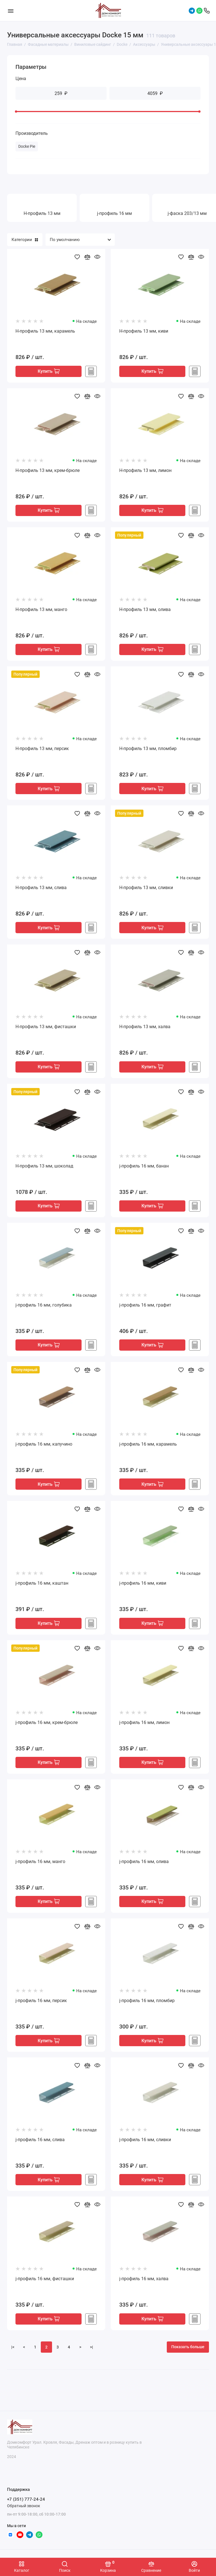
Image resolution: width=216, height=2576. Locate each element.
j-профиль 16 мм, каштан (41, 1587)
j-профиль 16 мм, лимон (144, 1727)
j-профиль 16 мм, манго (40, 1866)
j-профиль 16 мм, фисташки (44, 2285)
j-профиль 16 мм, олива (144, 1866)
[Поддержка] (207, 10)
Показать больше (187, 2354)
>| (91, 2354)
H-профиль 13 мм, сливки (146, 889)
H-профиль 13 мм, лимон (145, 470)
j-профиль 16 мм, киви (142, 1587)
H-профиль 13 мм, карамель (45, 331)
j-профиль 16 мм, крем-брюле (46, 1727)
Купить (49, 371)
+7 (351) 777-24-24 (26, 2499)
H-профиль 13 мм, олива (145, 610)
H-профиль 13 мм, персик (42, 750)
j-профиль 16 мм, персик (41, 2006)
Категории (25, 239)
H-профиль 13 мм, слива (41, 889)
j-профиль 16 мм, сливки (145, 2146)
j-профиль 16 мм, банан (144, 1168)
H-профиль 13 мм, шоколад (44, 1168)
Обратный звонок (23, 2506)
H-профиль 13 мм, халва (144, 1029)
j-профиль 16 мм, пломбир (147, 2006)
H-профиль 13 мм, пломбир (148, 750)
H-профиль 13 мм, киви (143, 331)
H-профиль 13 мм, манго (41, 610)
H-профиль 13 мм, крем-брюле (47, 470)
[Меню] (10, 10)
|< (12, 2354)
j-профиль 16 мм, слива (40, 2146)
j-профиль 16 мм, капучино (43, 1448)
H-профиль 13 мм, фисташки (45, 1029)
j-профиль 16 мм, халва (143, 2285)
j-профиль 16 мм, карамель (148, 1448)
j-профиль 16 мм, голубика (43, 1308)
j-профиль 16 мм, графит (145, 1308)
